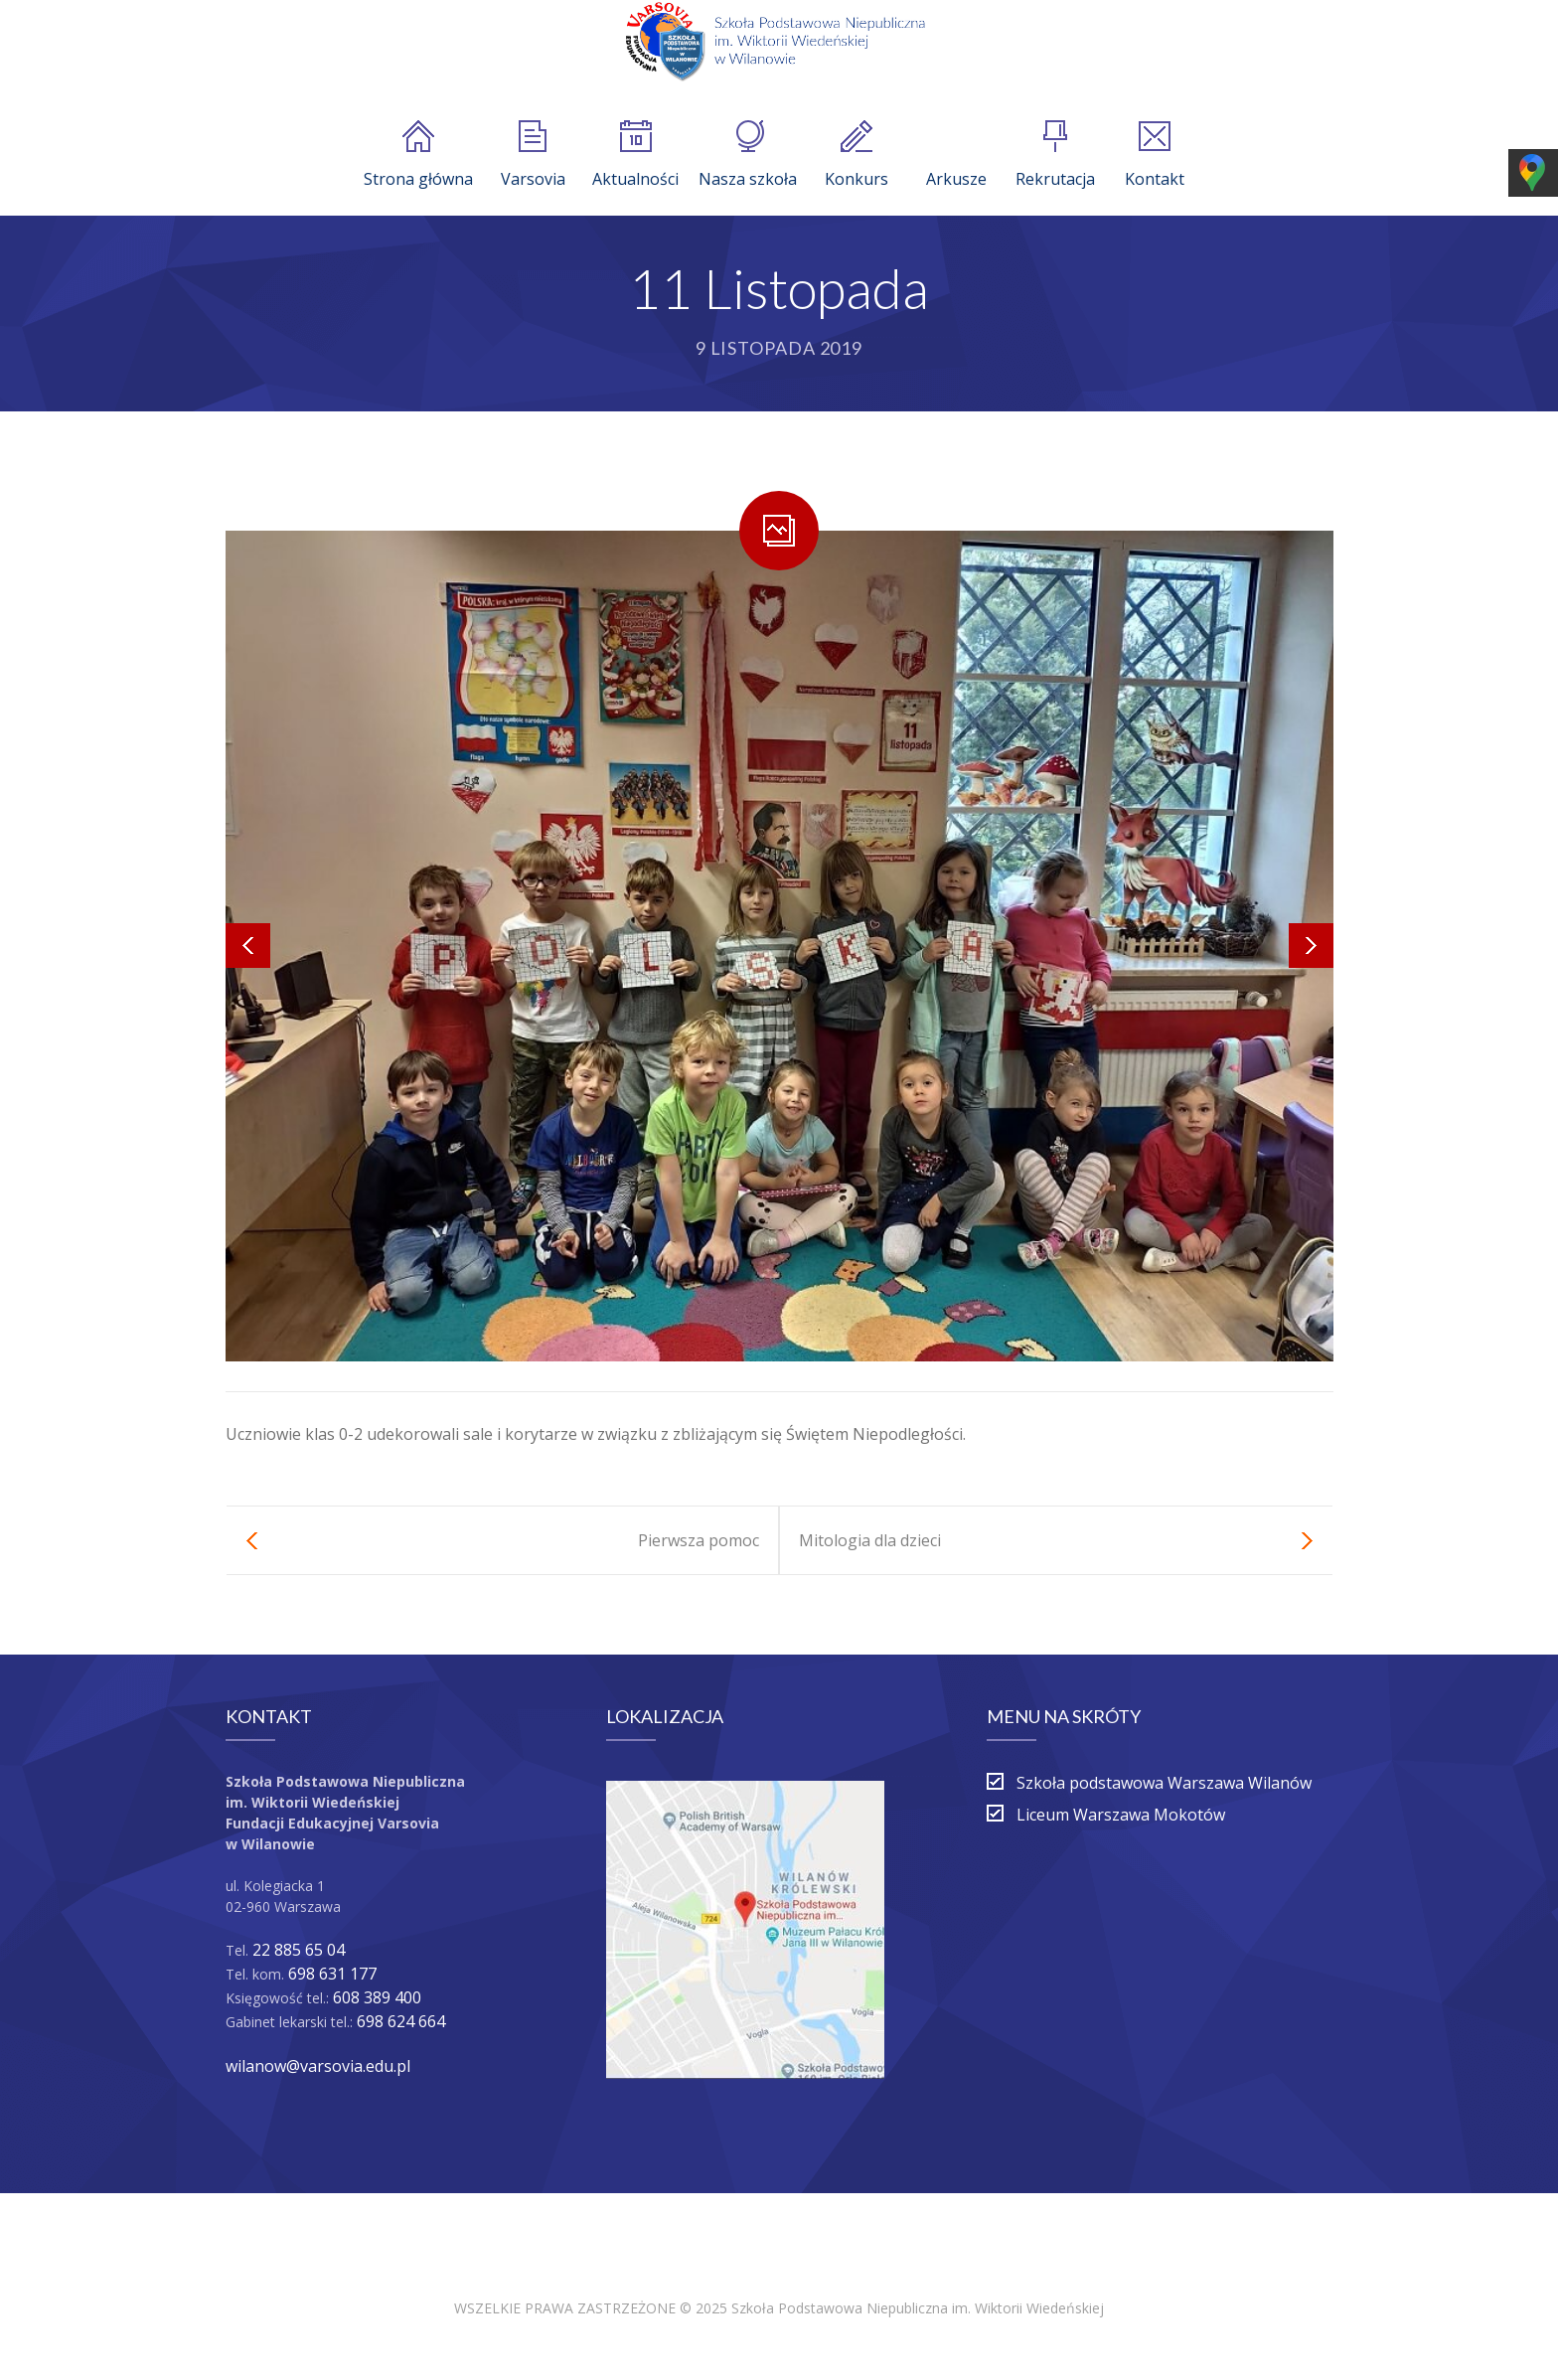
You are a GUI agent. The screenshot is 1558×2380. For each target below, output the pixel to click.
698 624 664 (401, 2021)
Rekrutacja (1055, 155)
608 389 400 (377, 1997)
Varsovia (533, 155)
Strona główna (418, 155)
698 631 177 (332, 1973)
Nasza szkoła (748, 155)
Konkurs (856, 155)
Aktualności (635, 155)
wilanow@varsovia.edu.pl (318, 2066)
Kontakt (1154, 155)
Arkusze (956, 155)
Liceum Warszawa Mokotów (1120, 1814)
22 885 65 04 (298, 1950)
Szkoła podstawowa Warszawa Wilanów (1164, 1783)
